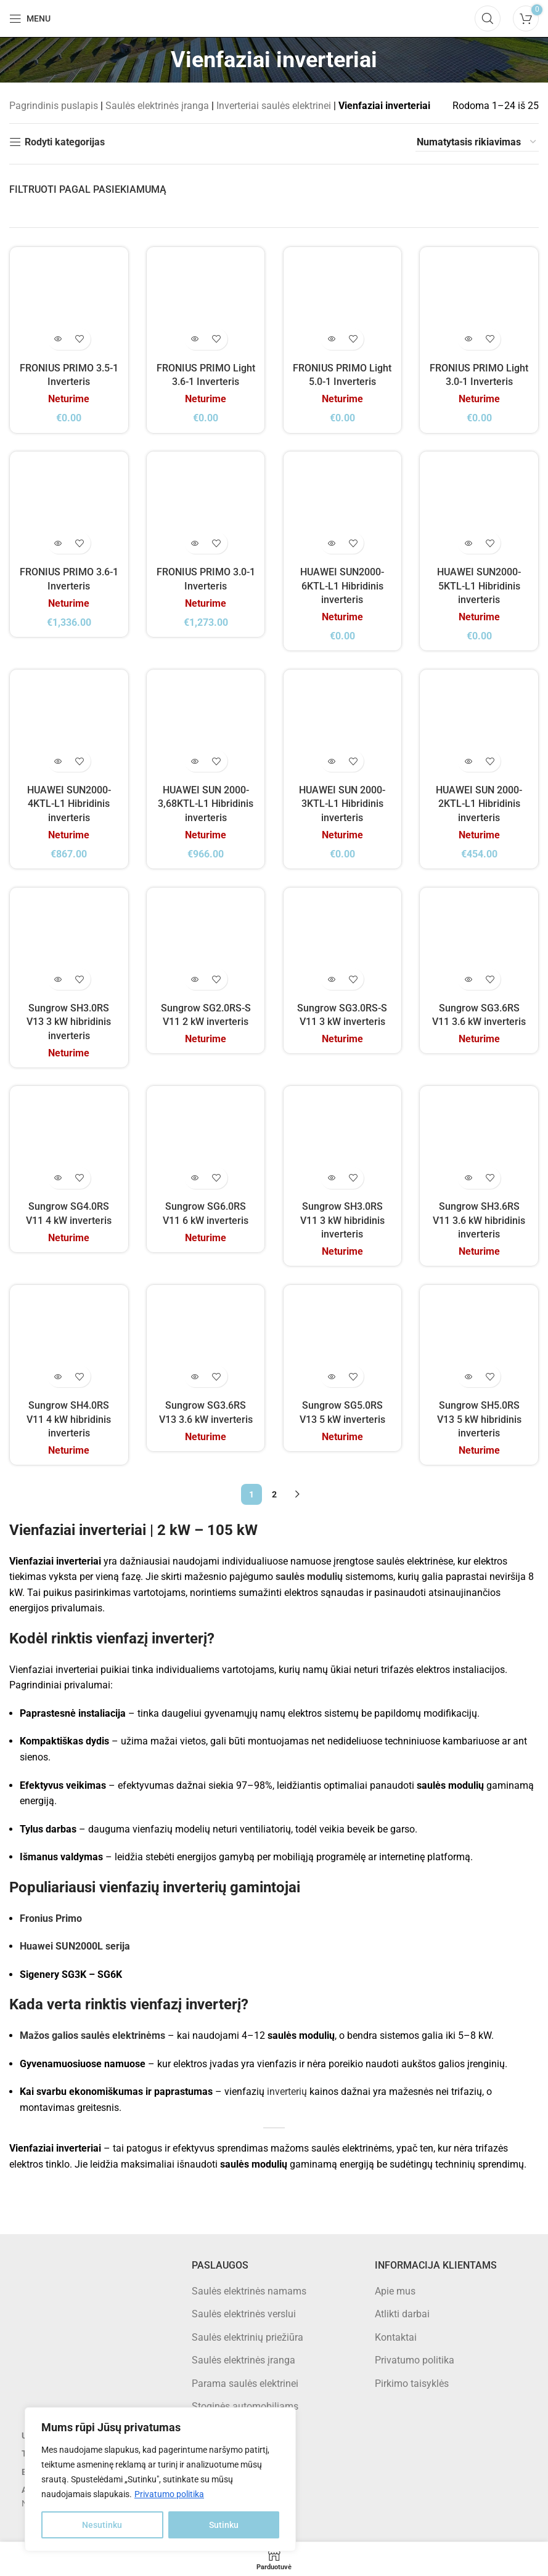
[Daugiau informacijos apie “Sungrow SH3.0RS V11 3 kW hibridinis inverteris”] (332, 1178)
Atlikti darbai (402, 2314)
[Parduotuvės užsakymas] (477, 142)
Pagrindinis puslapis (53, 105)
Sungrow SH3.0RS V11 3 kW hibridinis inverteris (342, 1221)
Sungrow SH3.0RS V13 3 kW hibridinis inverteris (69, 1022)
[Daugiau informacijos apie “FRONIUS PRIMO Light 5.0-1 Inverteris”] (332, 338)
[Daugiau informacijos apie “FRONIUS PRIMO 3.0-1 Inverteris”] (194, 542)
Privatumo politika (169, 2494)
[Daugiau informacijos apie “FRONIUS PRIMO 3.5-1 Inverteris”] (57, 338)
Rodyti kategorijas (65, 142)
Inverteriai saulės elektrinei (273, 105)
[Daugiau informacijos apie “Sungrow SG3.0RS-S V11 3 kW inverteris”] (332, 979)
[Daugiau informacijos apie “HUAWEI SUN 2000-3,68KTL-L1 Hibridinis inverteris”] (194, 761)
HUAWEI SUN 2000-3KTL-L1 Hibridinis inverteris (343, 804)
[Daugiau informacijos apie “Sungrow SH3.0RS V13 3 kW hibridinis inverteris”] (57, 979)
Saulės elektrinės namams (249, 2292)
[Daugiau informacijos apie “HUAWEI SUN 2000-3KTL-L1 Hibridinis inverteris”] (332, 761)
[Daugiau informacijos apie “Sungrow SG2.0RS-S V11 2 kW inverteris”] (194, 979)
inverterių (287, 2092)
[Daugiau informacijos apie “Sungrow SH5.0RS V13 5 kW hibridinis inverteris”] (469, 1377)
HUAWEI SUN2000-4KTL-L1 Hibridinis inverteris (68, 804)
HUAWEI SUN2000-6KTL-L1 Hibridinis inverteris (343, 585)
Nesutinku (102, 2525)
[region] (160, 2479)
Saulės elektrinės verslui (244, 2314)
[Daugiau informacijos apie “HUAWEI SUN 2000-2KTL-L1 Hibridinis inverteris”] (469, 761)
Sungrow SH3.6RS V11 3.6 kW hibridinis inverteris (479, 1221)
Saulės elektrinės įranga (157, 105)
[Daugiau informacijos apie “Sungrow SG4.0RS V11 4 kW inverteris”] (57, 1178)
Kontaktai (396, 2338)
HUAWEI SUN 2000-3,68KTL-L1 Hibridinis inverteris (205, 804)
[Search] (487, 18)
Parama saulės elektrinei (245, 2383)
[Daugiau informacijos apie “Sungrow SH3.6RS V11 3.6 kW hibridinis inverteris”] (469, 1178)
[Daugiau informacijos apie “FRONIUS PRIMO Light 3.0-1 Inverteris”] (469, 338)
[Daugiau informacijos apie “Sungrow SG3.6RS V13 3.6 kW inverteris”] (194, 1377)
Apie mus (395, 2292)
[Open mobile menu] (30, 18)
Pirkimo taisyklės (412, 2383)
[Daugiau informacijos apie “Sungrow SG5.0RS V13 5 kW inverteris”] (332, 1377)
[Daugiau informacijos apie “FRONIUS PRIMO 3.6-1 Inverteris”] (57, 542)
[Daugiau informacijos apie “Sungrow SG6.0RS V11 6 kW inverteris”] (194, 1178)
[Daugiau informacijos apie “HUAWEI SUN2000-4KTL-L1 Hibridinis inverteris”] (57, 761)
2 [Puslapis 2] (274, 1495)
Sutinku (224, 2525)
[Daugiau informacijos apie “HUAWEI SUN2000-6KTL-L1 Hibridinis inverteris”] (332, 542)
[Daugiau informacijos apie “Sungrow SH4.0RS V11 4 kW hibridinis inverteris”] (57, 1377)
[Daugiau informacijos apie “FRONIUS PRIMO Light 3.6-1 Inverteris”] (194, 338)
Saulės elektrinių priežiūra (247, 2338)
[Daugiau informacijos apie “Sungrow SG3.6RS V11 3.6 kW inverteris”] (469, 979)
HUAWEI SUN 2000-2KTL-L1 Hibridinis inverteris (479, 804)
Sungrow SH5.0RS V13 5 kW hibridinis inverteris (479, 1420)
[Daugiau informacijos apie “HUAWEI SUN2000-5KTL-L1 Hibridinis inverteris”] (469, 542)
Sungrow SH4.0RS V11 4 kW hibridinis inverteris (69, 1420)
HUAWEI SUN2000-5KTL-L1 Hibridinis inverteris (479, 585)
